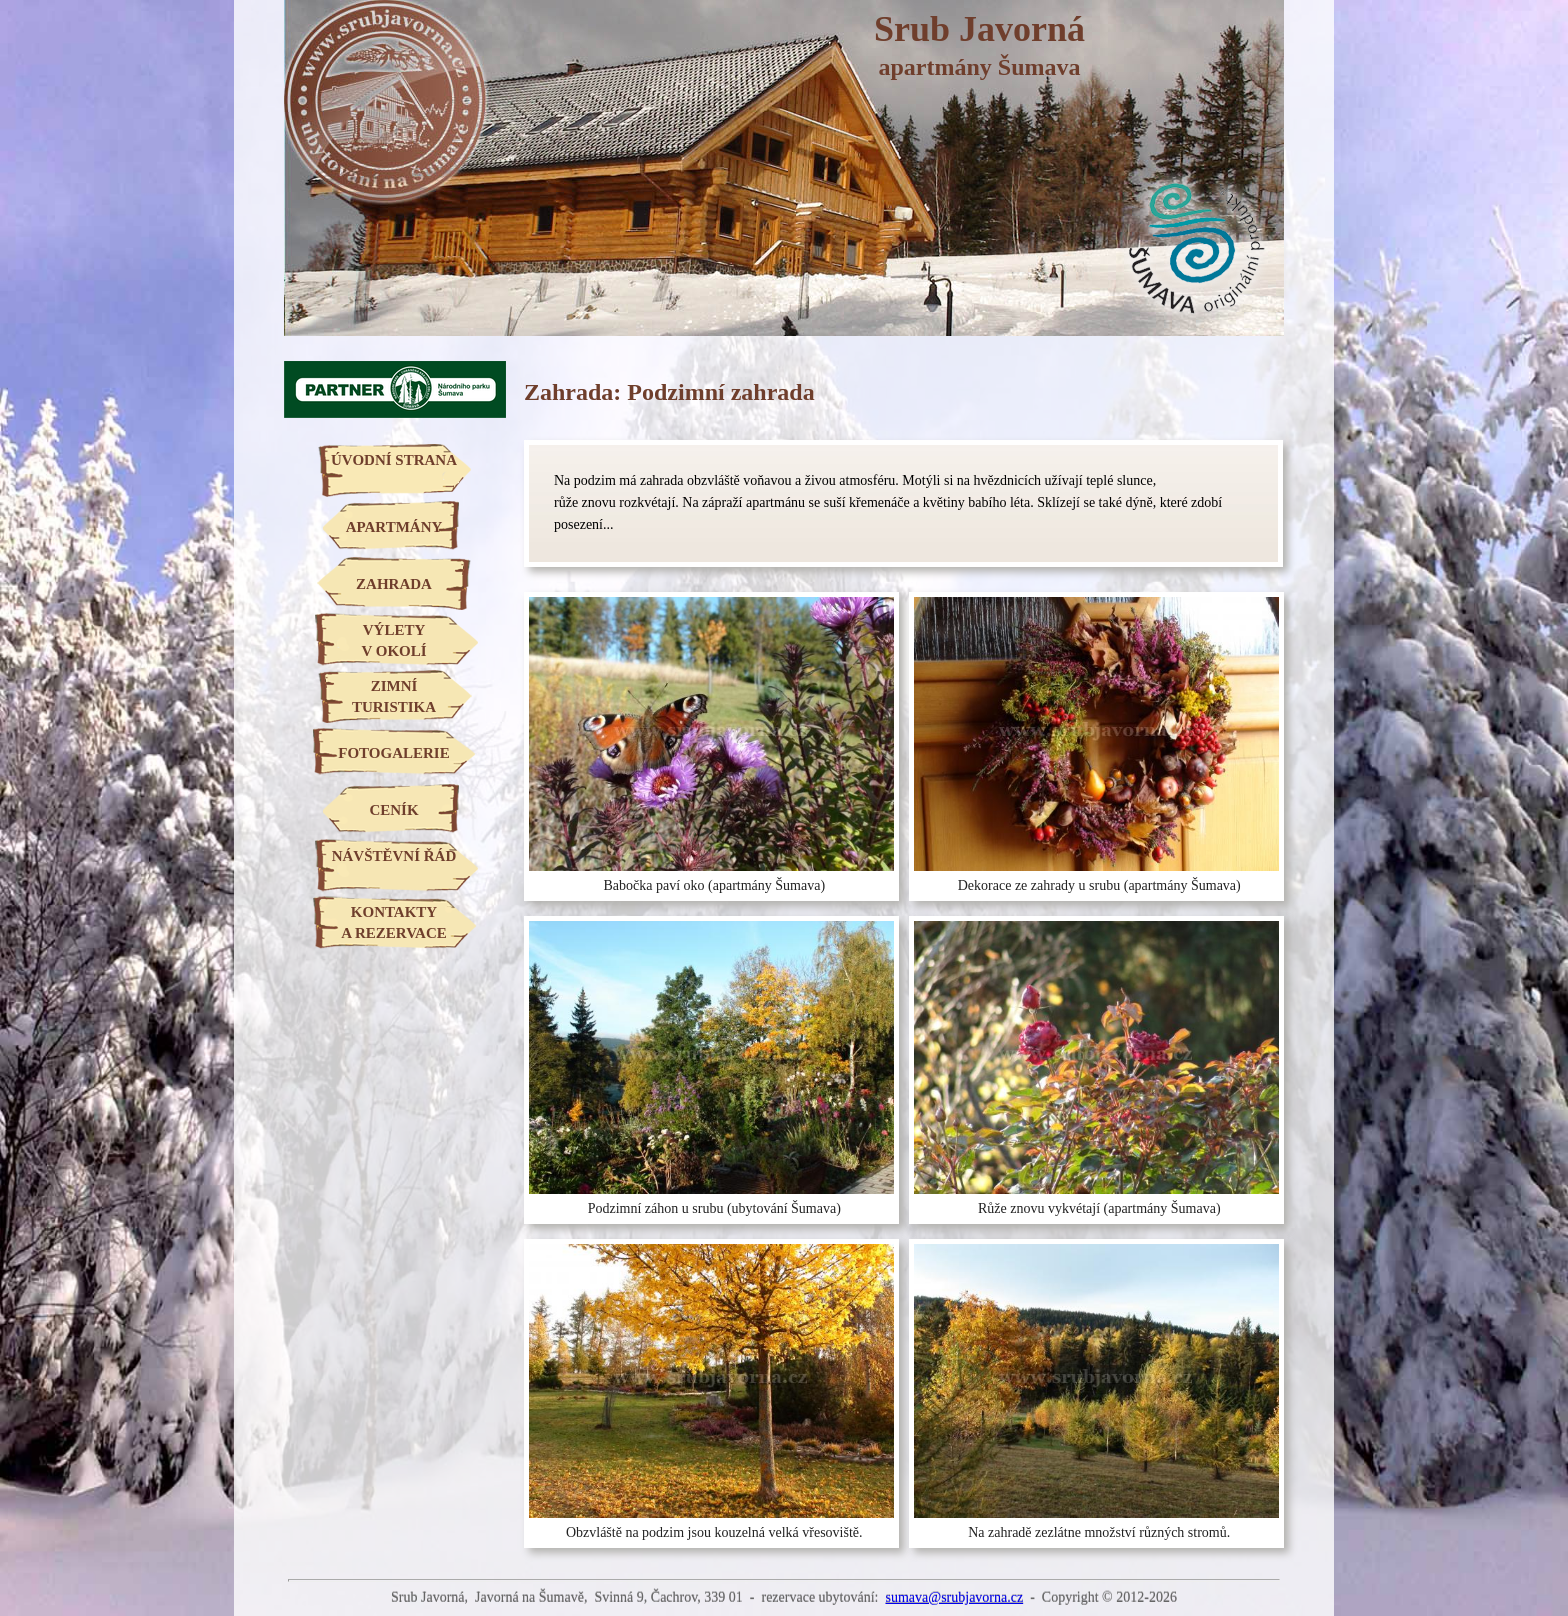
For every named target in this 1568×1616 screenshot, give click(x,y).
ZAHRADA (394, 584)
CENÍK (393, 810)
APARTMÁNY (394, 527)
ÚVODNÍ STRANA (394, 460)
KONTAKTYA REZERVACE (393, 922)
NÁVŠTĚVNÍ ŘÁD (394, 856)
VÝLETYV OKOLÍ (393, 640)
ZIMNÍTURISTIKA (394, 696)
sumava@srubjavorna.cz (954, 1597)
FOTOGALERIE (393, 753)
